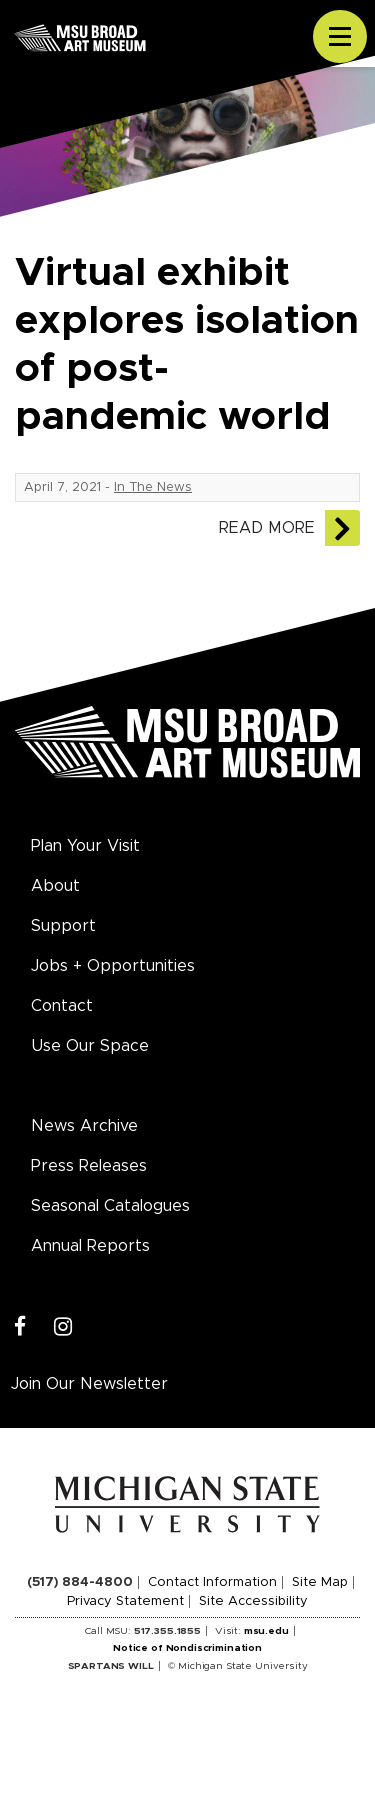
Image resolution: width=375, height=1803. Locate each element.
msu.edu (266, 1631)
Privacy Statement (125, 1601)
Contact (62, 1006)
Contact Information (212, 1582)
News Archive (84, 1126)
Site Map (320, 1582)
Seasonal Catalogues (110, 1206)
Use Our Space (90, 1046)
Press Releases (89, 1166)
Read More (267, 528)
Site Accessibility (253, 1601)
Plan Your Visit (85, 846)
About (55, 886)
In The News (153, 487)
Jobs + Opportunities (113, 966)
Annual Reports (90, 1246)
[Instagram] (63, 1327)
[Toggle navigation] (340, 37)
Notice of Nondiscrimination (187, 1648)
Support (63, 926)
